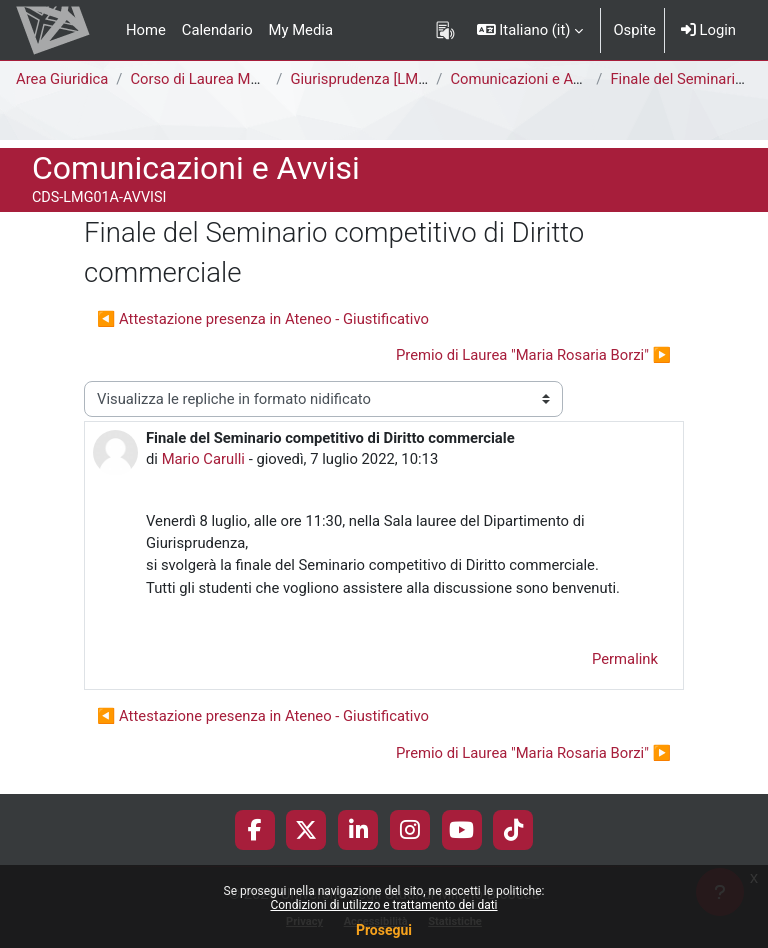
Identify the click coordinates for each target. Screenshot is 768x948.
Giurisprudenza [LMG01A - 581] (392, 79)
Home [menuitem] (146, 30)
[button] (530, 30)
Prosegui (384, 930)
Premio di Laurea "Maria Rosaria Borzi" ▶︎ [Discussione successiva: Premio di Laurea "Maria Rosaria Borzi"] (533, 355)
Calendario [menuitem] (217, 30)
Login (708, 30)
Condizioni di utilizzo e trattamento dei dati (383, 905)
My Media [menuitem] (301, 30)
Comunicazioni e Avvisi (526, 79)
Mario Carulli (203, 459)
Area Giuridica (62, 79)
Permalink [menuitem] (625, 659)
